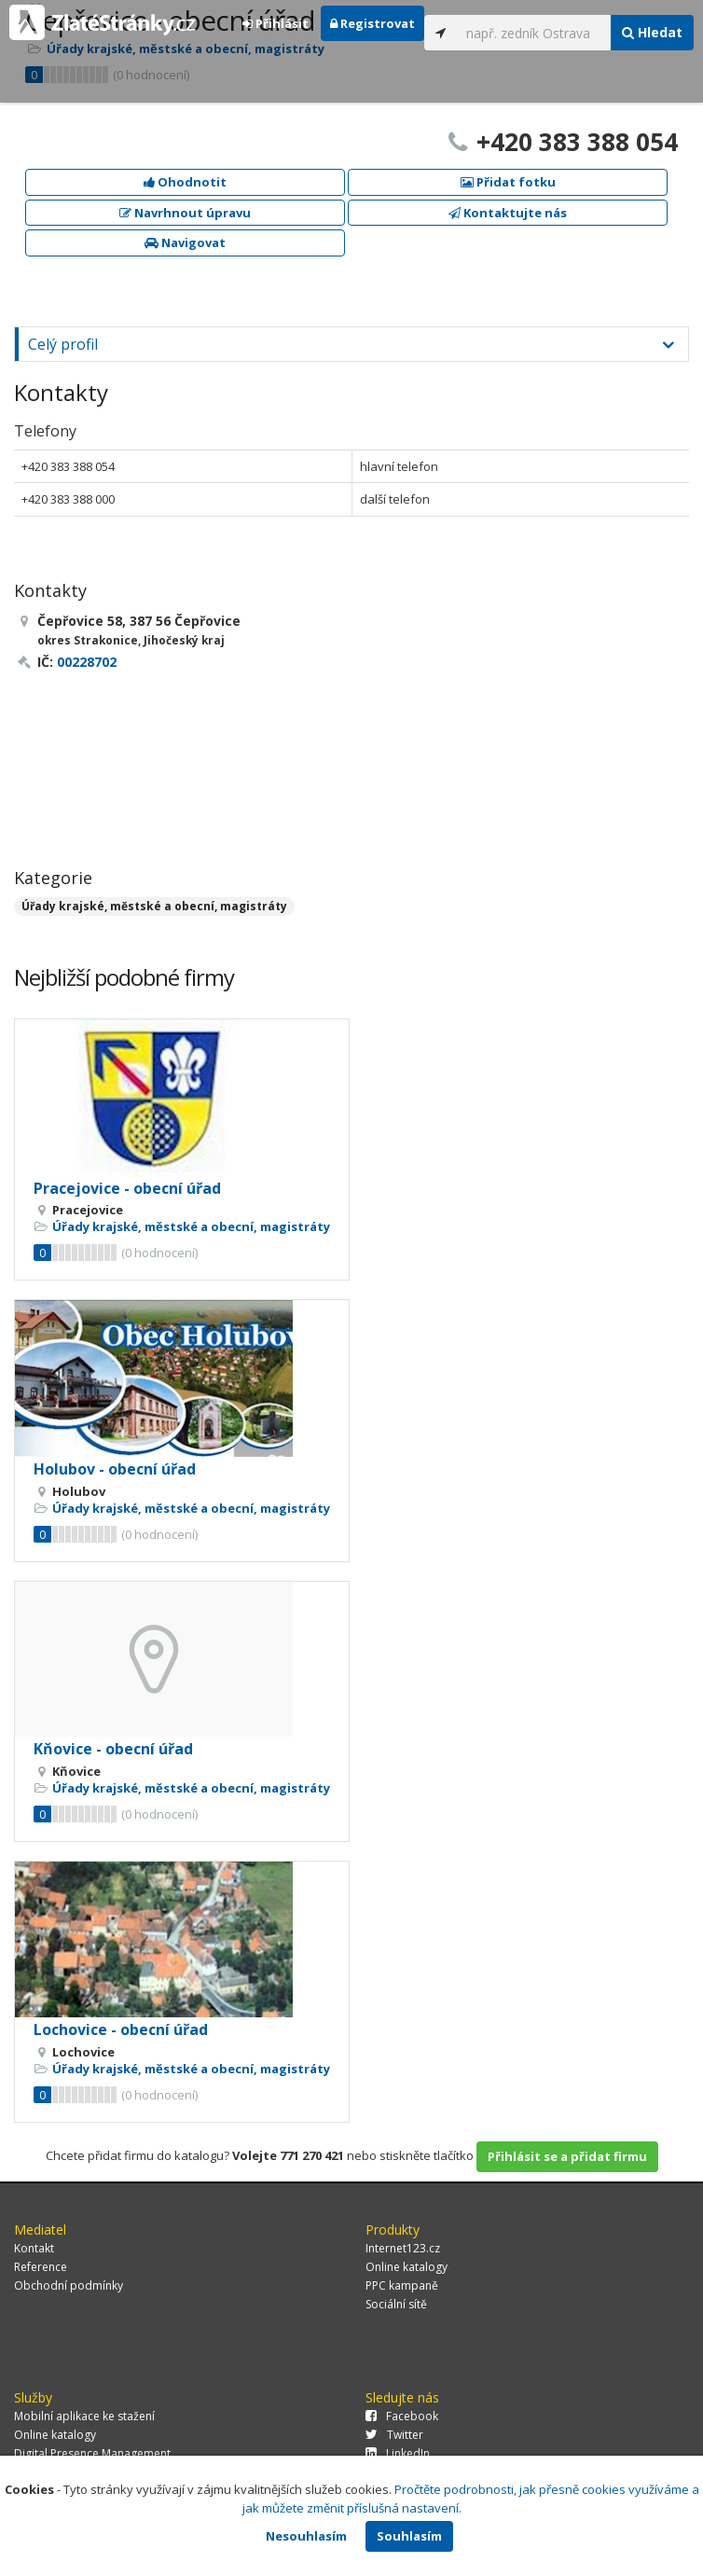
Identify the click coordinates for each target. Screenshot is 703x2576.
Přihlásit (275, 23)
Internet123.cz (402, 2248)
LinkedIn (397, 2453)
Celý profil (63, 344)
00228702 (87, 662)
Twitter (394, 2435)
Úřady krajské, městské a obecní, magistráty (154, 906)
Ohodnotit (185, 181)
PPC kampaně (401, 2285)
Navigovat (185, 242)
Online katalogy (406, 2267)
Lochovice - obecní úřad (121, 2029)
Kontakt (34, 2248)
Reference (40, 2267)
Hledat (652, 32)
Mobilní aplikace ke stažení (84, 2416)
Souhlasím (409, 2536)
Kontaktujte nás (507, 212)
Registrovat (372, 23)
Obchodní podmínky (68, 2285)
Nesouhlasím (306, 2536)
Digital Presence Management (92, 2453)
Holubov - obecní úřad (115, 1469)
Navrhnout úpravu (185, 212)
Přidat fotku (508, 181)
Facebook (401, 2416)
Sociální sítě (396, 2304)
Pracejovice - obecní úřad (127, 1188)
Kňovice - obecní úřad (113, 1748)
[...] (534, 32)
